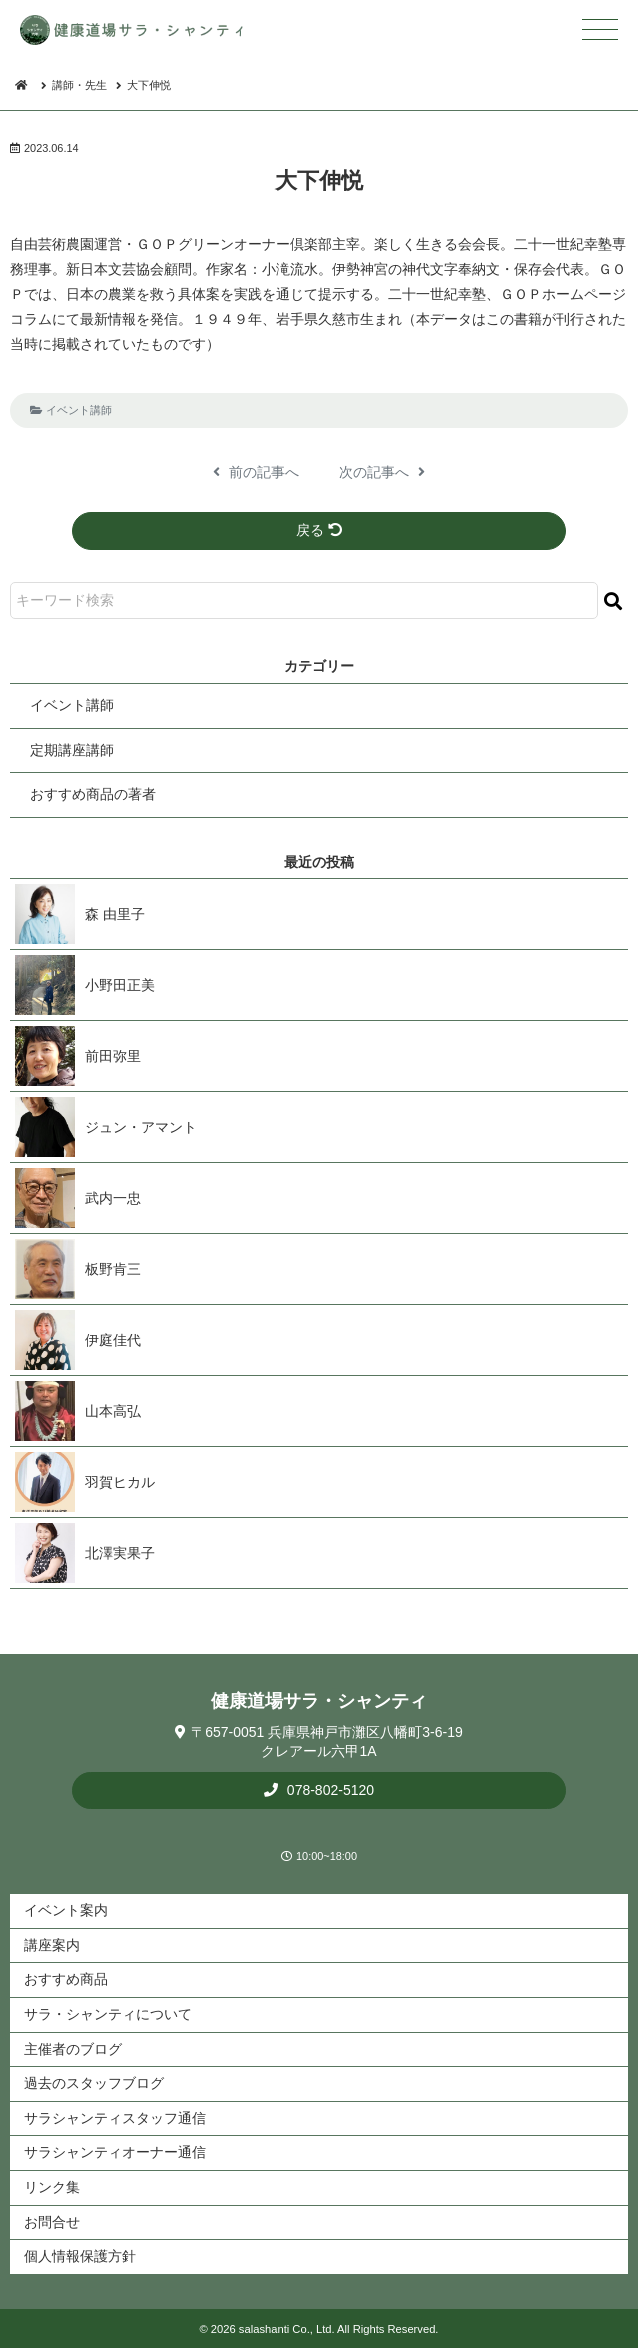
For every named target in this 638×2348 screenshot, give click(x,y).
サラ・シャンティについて (108, 2014)
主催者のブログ (73, 2049)
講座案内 (52, 1945)
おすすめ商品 (66, 1979)
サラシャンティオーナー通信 (115, 2152)
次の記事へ (382, 472)
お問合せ (52, 2222)
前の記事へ (256, 472)
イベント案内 (66, 1910)
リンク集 (52, 2187)
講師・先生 (79, 85)
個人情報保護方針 (80, 2256)
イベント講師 (79, 410)
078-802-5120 (328, 1790)
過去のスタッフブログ (94, 2083)
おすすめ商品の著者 (93, 794)
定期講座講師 (72, 750)
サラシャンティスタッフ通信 (115, 2118)
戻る (319, 530)
